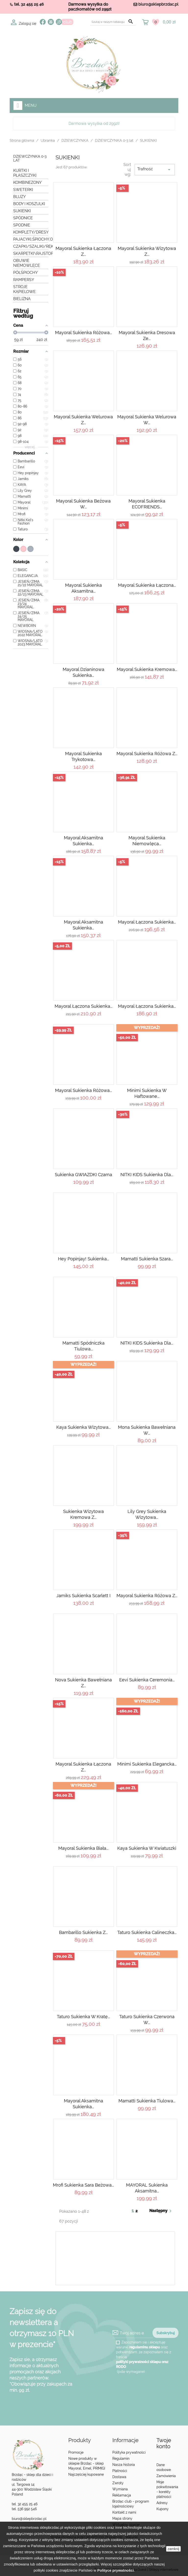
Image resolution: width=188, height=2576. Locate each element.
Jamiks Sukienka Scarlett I (83, 1595)
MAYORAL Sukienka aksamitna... (147, 2187)
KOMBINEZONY (27, 182)
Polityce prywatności (115, 2570)
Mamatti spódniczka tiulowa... (83, 1345)
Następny (161, 2211)
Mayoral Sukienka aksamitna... (83, 588)
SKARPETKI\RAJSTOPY (30, 253)
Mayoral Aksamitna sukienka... (83, 840)
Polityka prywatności (129, 2452)
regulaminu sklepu (144, 2347)
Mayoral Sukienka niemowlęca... (147, 840)
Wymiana (120, 2489)
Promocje (75, 2452)
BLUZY (19, 196)
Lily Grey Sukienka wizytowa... (147, 1514)
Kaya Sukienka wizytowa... (83, 1427)
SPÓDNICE (23, 218)
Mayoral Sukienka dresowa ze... (147, 335)
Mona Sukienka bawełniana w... (147, 1430)
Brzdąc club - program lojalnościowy (130, 2503)
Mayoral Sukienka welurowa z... (83, 419)
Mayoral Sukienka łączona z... (83, 251)
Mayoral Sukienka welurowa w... (146, 419)
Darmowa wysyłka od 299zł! (94, 123)
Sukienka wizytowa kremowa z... (83, 1514)
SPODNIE (21, 225)
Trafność (154, 170)
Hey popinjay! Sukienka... (83, 1258)
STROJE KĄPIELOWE (24, 289)
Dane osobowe (163, 2467)
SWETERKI (23, 189)
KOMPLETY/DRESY (30, 232)
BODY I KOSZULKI (29, 203)
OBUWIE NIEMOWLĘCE (26, 263)
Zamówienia (166, 2476)
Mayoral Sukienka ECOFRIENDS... (147, 503)
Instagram (51, 22)
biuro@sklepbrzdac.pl (158, 4)
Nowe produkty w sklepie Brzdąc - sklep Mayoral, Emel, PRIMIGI (86, 2463)
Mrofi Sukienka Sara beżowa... (83, 2185)
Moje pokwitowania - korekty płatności (167, 2489)
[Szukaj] (113, 21)
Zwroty (118, 2483)
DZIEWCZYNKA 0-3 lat (30, 158)
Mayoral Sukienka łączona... (147, 585)
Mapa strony (122, 2518)
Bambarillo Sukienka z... (83, 1932)
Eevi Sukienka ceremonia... (147, 1679)
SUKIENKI (22, 211)
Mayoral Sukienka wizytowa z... (147, 251)
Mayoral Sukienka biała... (83, 1848)
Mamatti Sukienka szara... (147, 1258)
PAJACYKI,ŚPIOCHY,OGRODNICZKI (30, 239)
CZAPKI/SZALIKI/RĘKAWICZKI (30, 246)
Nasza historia (123, 2465)
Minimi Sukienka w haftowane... (147, 1093)
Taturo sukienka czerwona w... (147, 2019)
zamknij (173, 2549)
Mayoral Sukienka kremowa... (147, 669)
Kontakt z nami (124, 2512)
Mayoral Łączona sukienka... (147, 922)
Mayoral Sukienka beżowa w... (83, 503)
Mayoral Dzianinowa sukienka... (83, 672)
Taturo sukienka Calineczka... (146, 1932)
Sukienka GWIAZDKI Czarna (83, 1174)
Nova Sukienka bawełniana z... (83, 1682)
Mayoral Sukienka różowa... (83, 332)
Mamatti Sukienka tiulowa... (146, 2100)
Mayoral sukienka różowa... (83, 1090)
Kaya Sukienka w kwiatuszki (146, 1848)
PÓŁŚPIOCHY (25, 272)
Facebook (43, 22)
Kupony (162, 2509)
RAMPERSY (23, 279)
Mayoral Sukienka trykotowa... (83, 756)
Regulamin (120, 2458)
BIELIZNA (22, 298)
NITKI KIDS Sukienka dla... (146, 1174)
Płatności (119, 2471)
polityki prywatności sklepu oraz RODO (142, 2364)
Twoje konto (163, 2443)
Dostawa (119, 2477)
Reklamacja (121, 2495)
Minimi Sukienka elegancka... (146, 1764)
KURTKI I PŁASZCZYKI (24, 173)
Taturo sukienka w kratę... (83, 2016)
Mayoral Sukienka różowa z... (147, 753)
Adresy (162, 2503)
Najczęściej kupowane (86, 2474)
